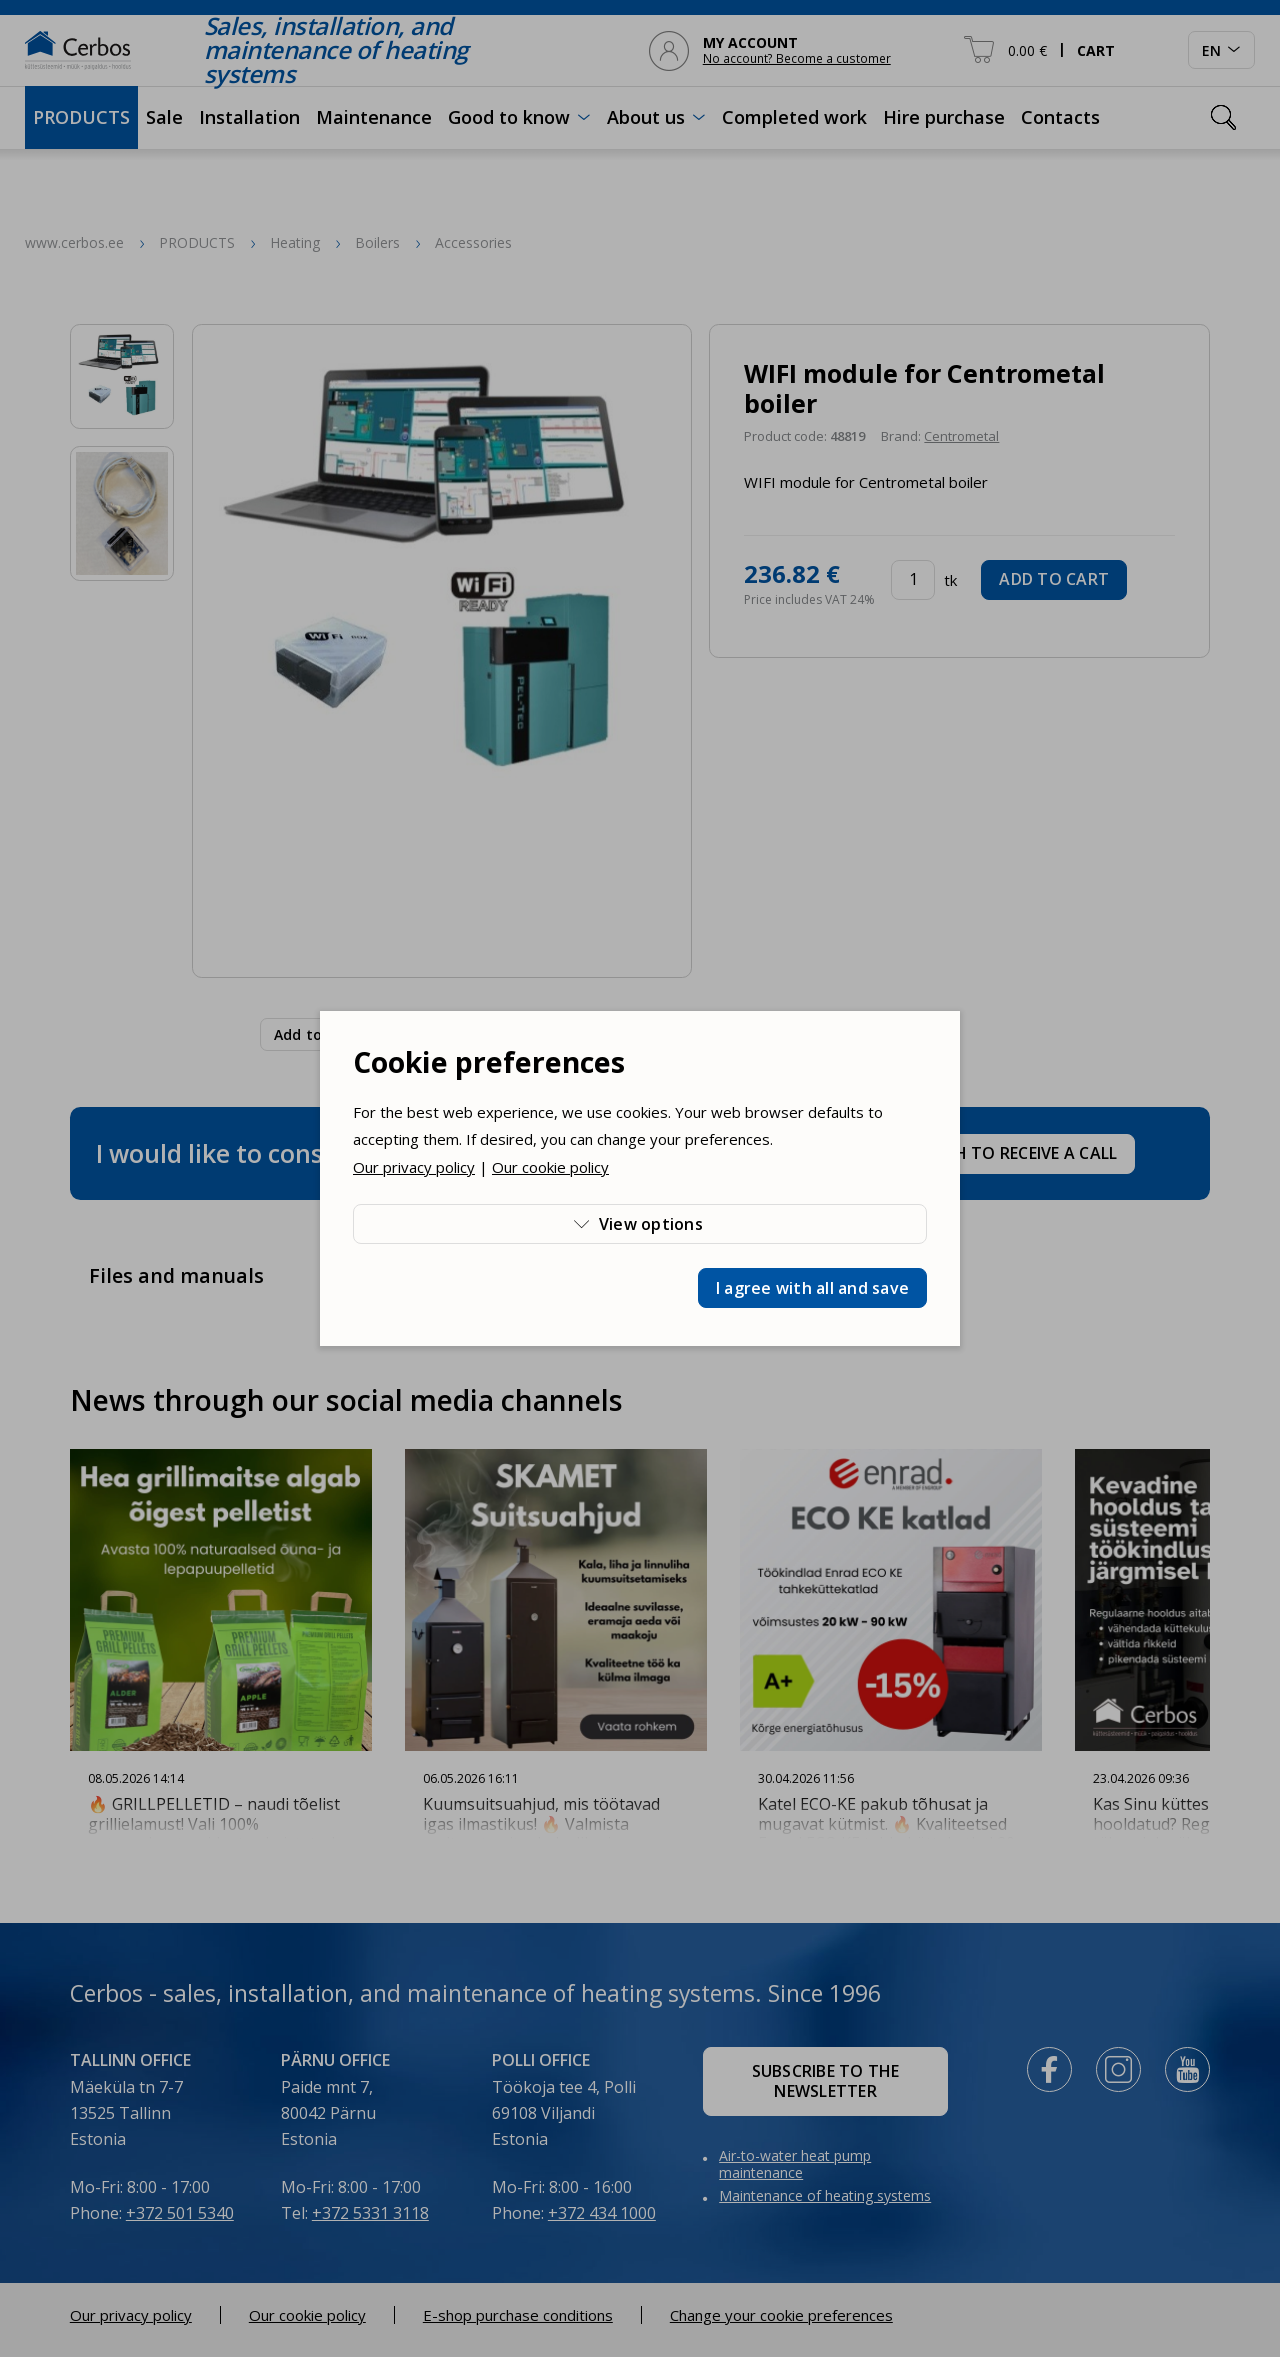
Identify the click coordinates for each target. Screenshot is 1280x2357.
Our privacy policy (414, 1167)
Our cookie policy (550, 1167)
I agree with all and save (812, 1288)
